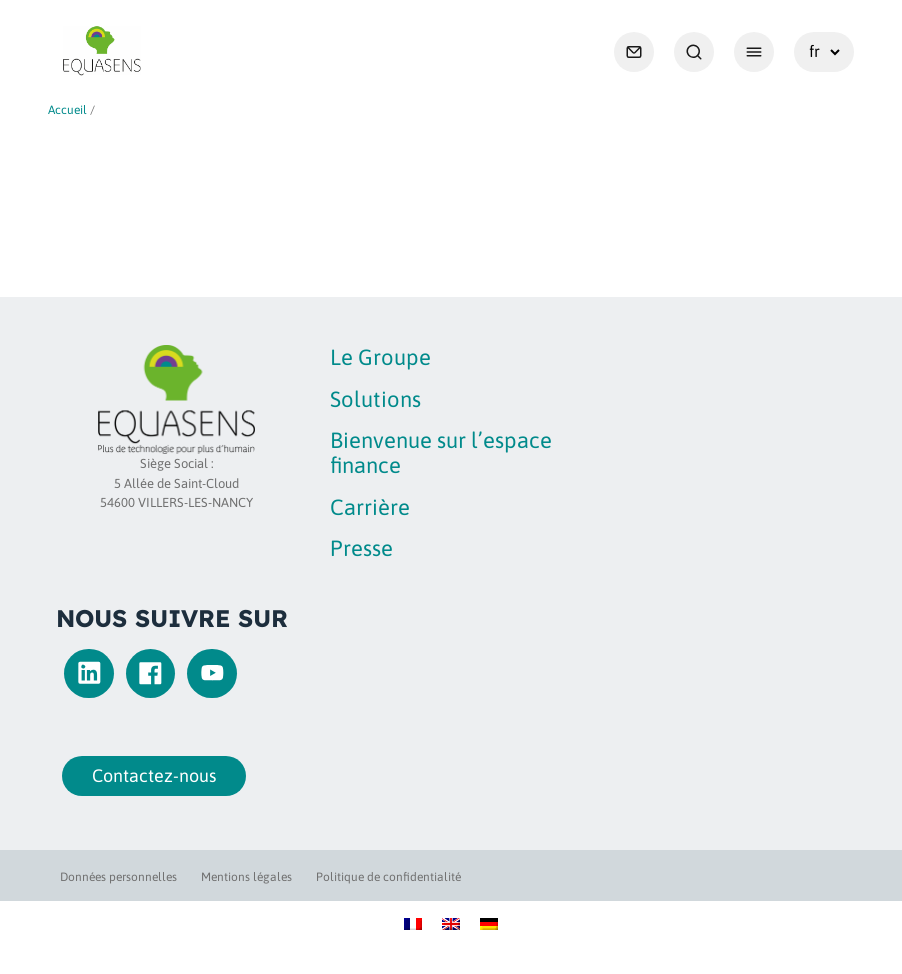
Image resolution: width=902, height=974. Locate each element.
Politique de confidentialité (388, 877)
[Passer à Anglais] (451, 922)
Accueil (67, 110)
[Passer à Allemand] (489, 922)
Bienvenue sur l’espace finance (441, 452)
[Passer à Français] (413, 922)
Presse (361, 548)
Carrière (370, 507)
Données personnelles (118, 877)
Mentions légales (246, 877)
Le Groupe (380, 357)
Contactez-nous (149, 775)
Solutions (375, 399)
